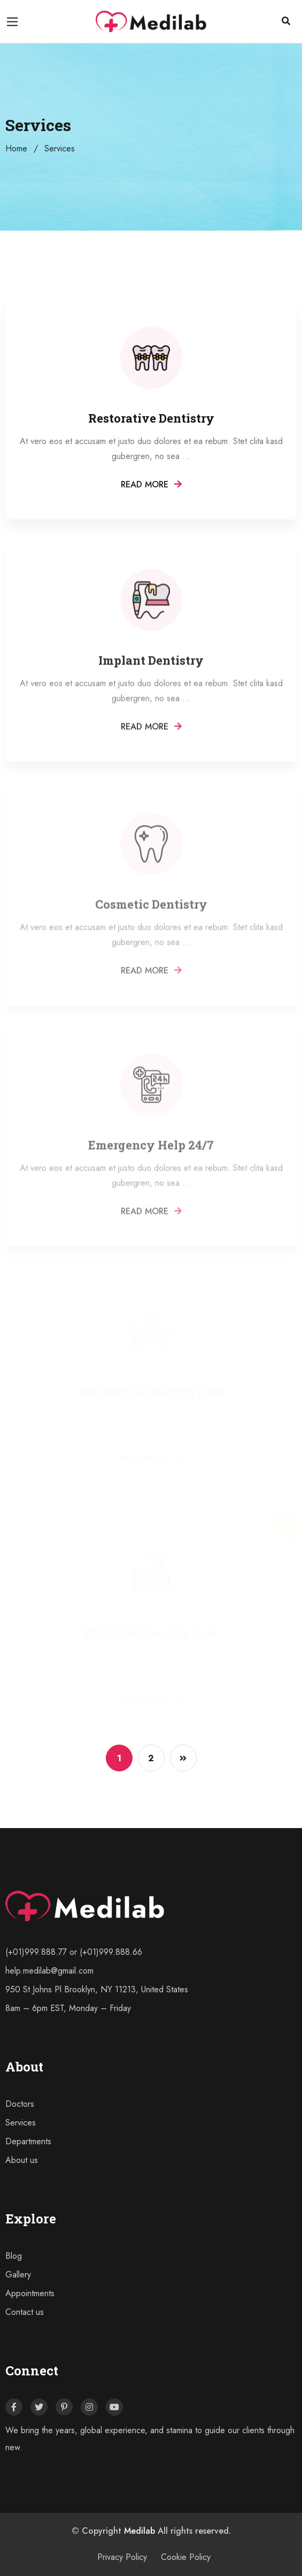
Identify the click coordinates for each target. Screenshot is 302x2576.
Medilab (139, 2531)
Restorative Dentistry (151, 420)
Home (16, 148)
